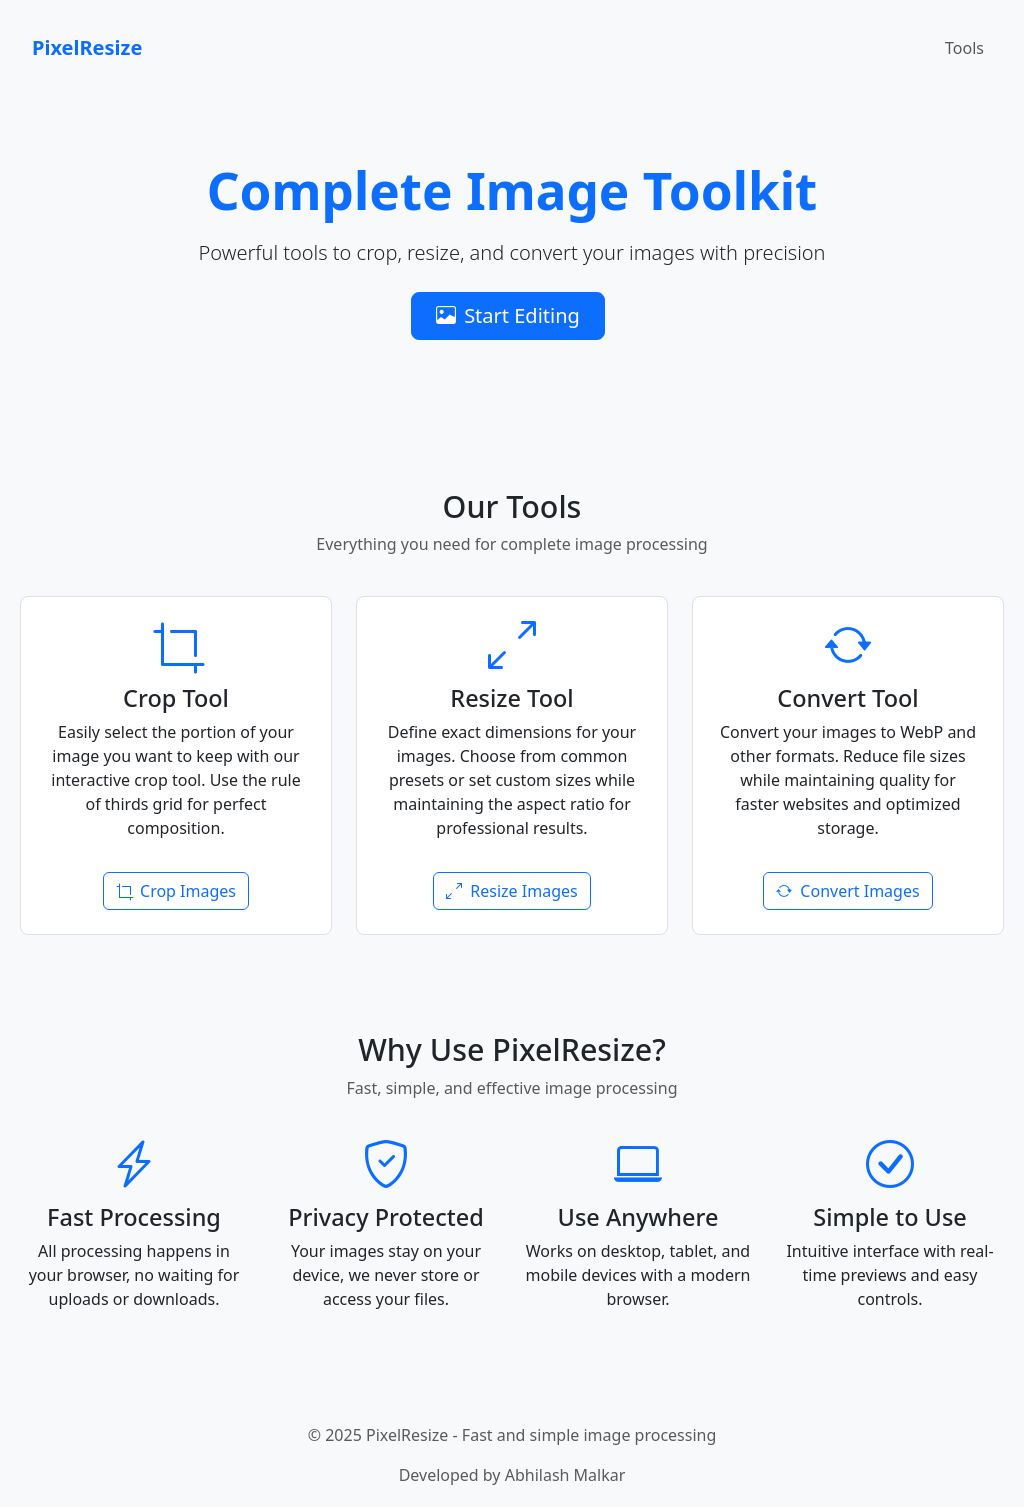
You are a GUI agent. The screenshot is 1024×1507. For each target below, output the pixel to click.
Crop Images (176, 891)
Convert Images (847, 891)
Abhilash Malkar (565, 1475)
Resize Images (511, 891)
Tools (964, 48)
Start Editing (508, 315)
